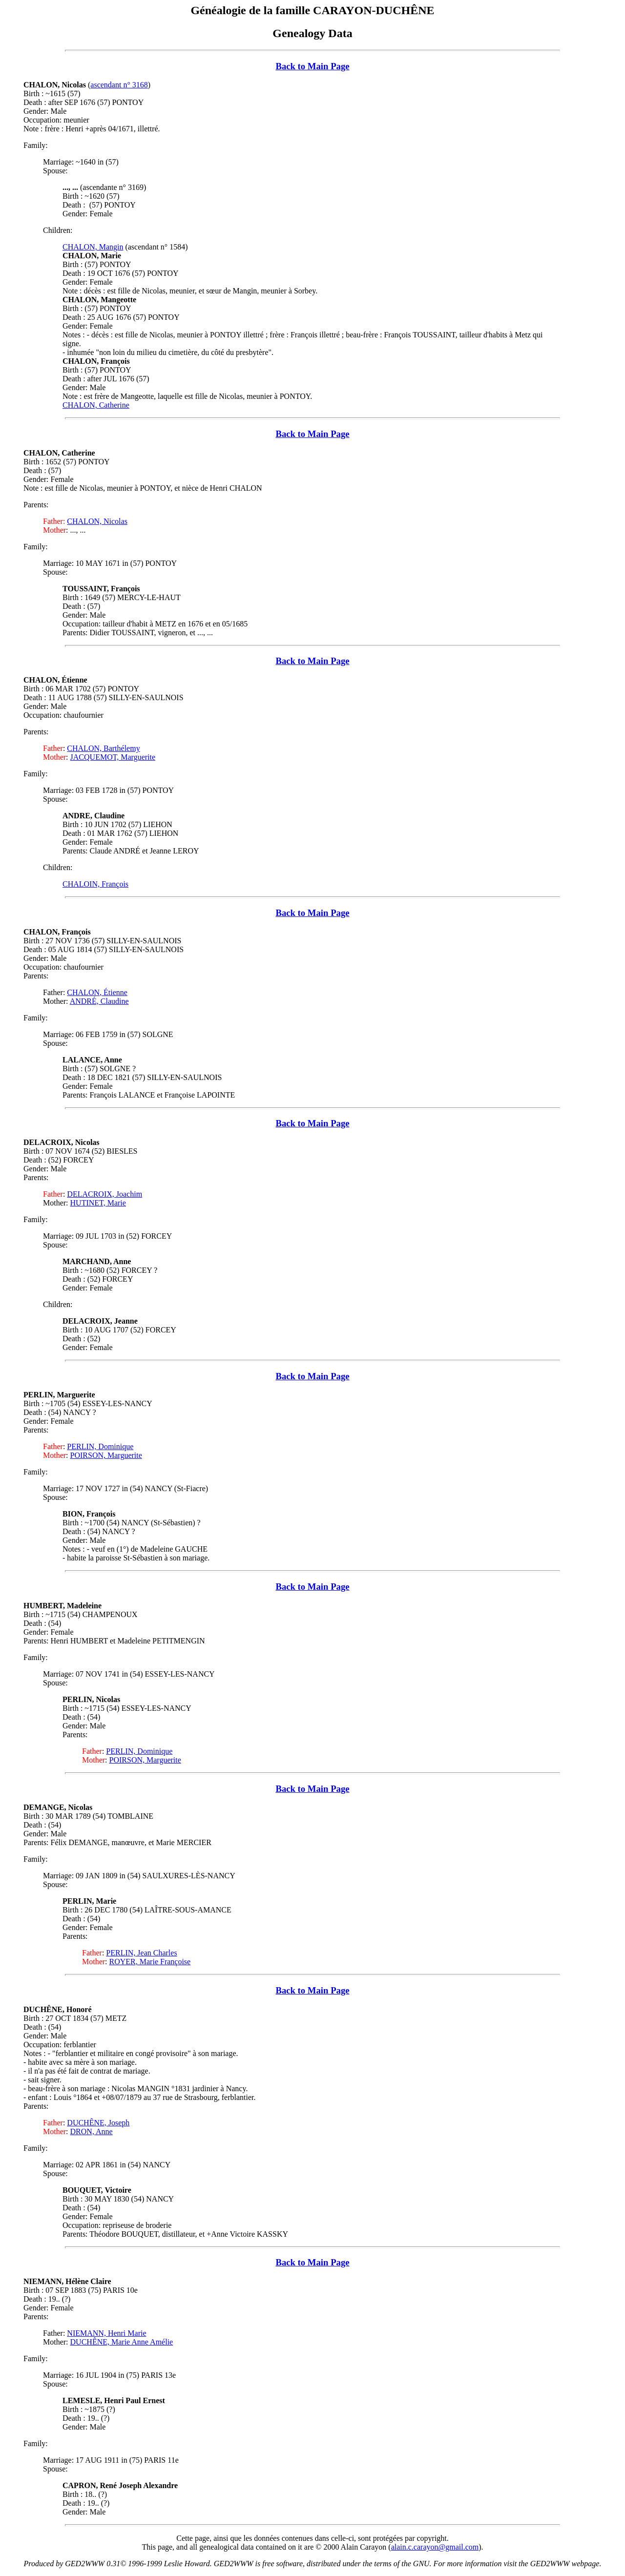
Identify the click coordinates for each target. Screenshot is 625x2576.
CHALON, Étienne (97, 992)
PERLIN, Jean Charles (141, 1953)
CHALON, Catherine (95, 405)
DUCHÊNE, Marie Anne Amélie (121, 2342)
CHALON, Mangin (92, 247)
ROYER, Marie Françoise (150, 1961)
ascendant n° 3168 (118, 85)
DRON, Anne (91, 2131)
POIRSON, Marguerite (106, 1455)
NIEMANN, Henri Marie (106, 2333)
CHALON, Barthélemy (103, 748)
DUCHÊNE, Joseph (98, 2123)
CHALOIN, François (95, 884)
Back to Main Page (312, 66)
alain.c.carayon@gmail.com (435, 2547)
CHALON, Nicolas (97, 521)
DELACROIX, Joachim (104, 1194)
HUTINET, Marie (98, 1203)
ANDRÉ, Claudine (99, 1001)
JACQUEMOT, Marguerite (113, 757)
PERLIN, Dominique (100, 1446)
